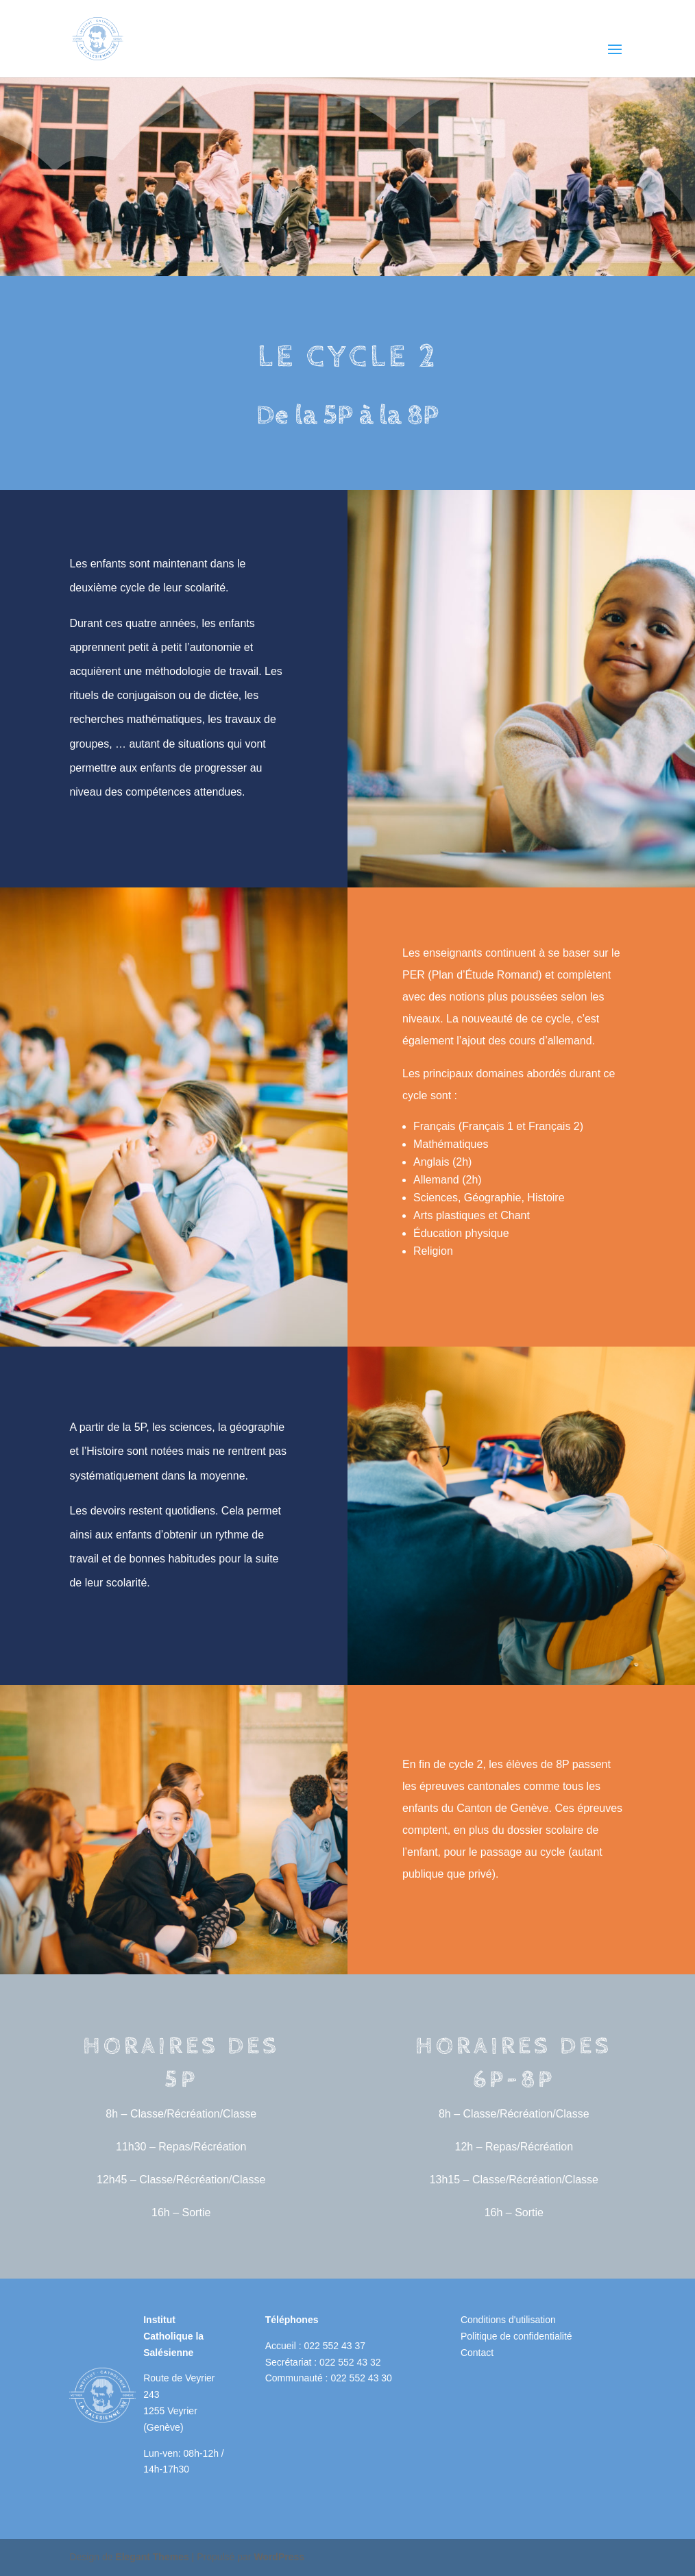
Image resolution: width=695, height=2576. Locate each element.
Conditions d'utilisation (508, 2319)
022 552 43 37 (334, 2345)
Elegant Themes (151, 2556)
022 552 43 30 (361, 2377)
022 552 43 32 (350, 2362)
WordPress (279, 2556)
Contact (477, 2352)
